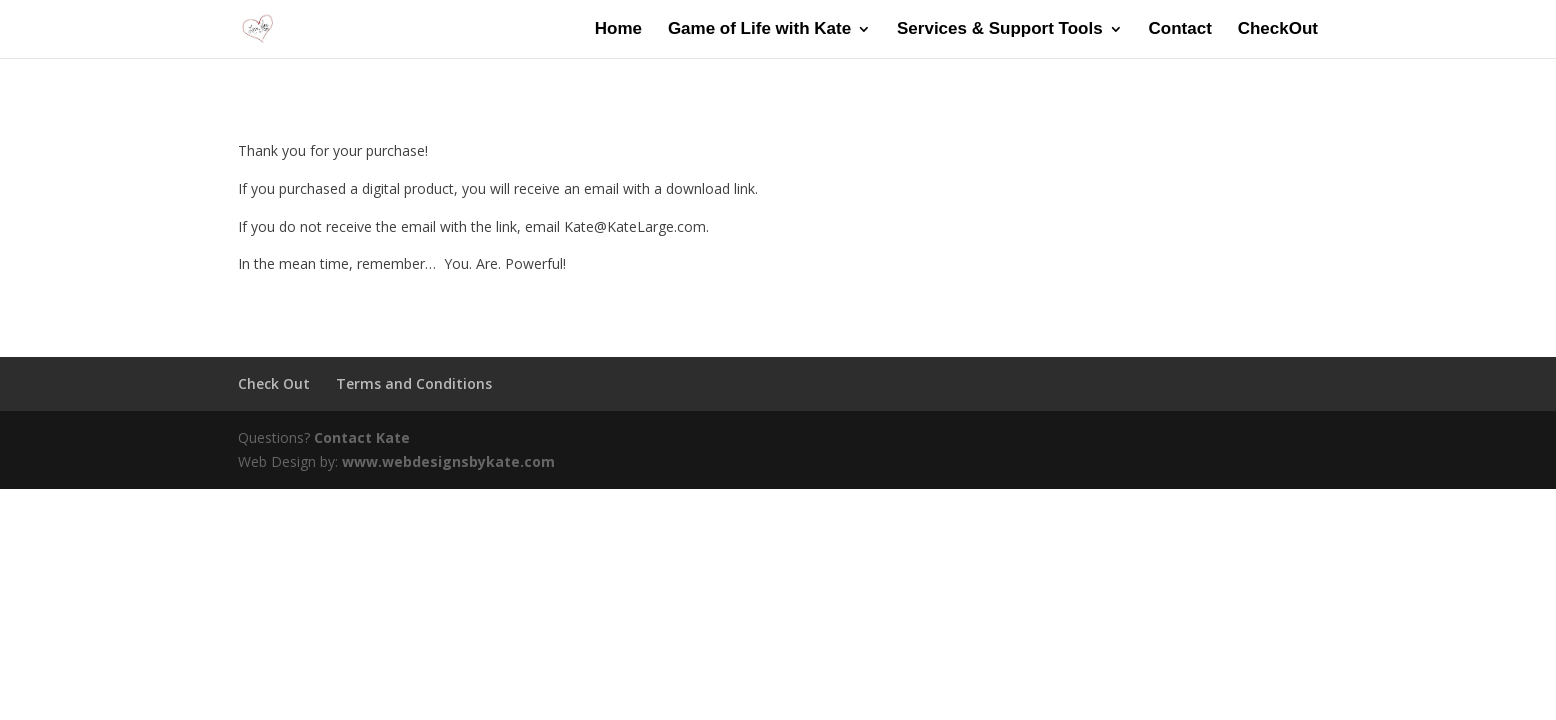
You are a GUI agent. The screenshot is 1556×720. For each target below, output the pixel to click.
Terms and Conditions (414, 383)
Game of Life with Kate (759, 30)
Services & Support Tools (1000, 30)
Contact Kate (362, 437)
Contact (1180, 30)
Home (618, 30)
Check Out (274, 383)
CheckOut (1278, 30)
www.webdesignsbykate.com (448, 461)
